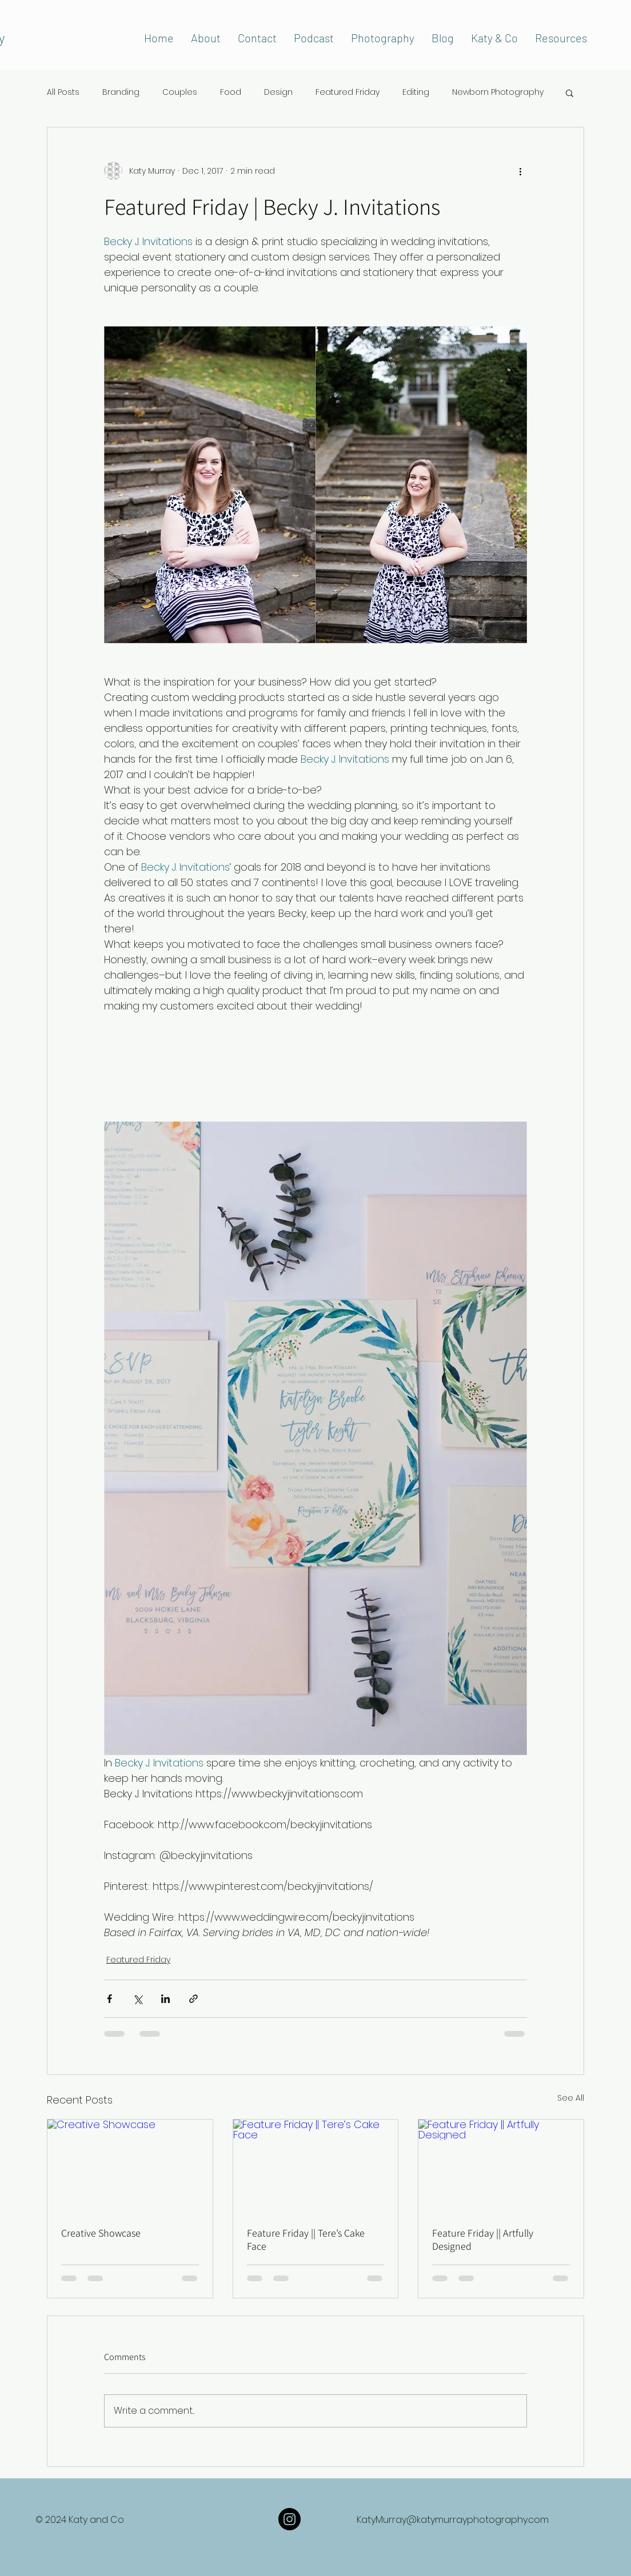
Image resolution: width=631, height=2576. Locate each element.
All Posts (63, 92)
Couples (179, 92)
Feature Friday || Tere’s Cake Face (306, 2239)
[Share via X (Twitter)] (137, 1998)
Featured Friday (348, 92)
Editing (415, 92)
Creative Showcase (101, 2233)
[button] (569, 92)
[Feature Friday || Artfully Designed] (501, 2166)
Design (278, 92)
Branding (120, 92)
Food (230, 92)
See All (570, 2098)
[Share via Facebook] (109, 1998)
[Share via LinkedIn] (165, 1998)
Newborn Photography (498, 92)
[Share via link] (193, 1998)
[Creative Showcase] (130, 2166)
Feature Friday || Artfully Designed (482, 2239)
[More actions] (520, 171)
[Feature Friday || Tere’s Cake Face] (315, 2166)
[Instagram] (289, 2519)
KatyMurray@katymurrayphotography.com (453, 2519)
